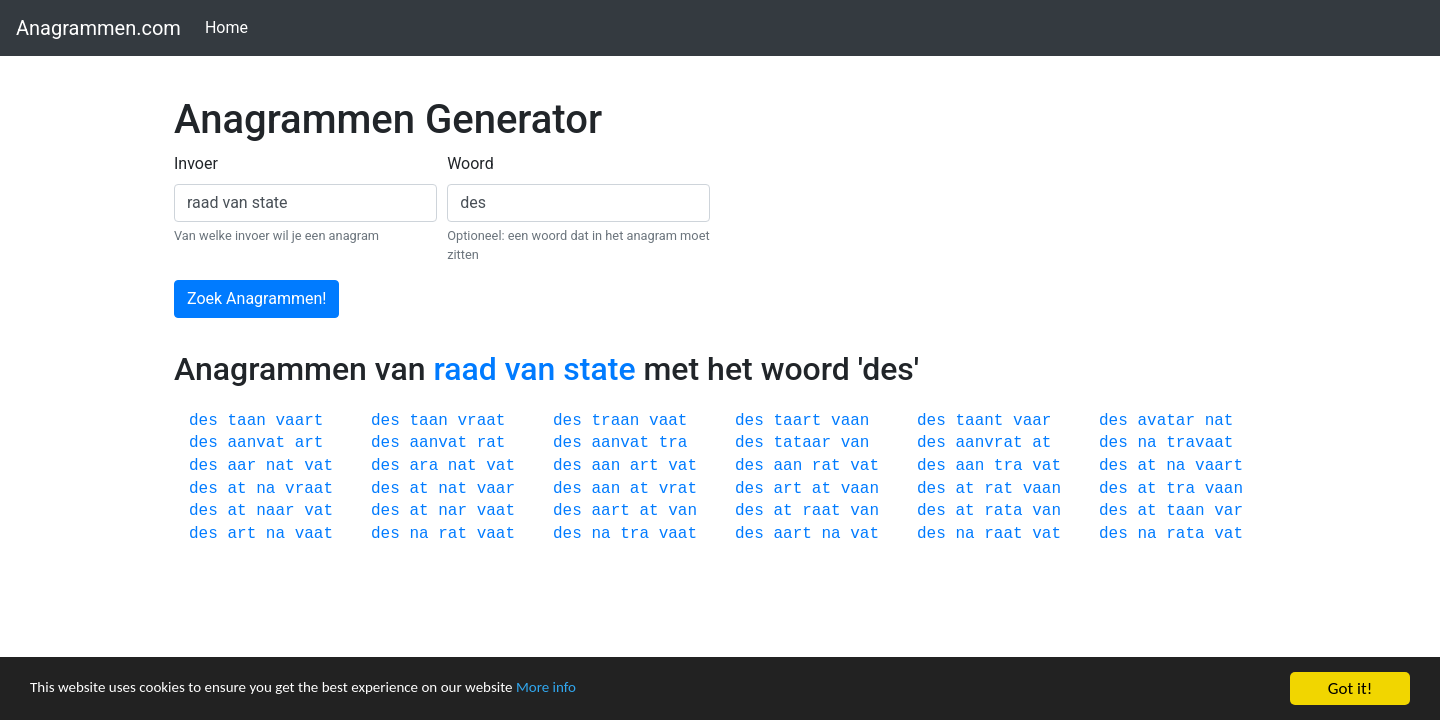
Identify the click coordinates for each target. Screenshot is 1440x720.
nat (1219, 421)
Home (230, 26)
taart (797, 421)
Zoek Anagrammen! (256, 298)
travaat (1199, 443)
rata (1003, 511)
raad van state (534, 369)
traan (615, 421)
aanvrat (988, 443)
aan (605, 466)
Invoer (196, 163)
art (309, 443)
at (1041, 443)
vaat (668, 421)
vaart (299, 421)
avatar (1166, 421)
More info (615, 689)
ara (423, 466)
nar (452, 511)
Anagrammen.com (98, 28)
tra (673, 443)
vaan (850, 421)
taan (246, 421)
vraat (481, 421)
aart (610, 511)
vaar (1032, 421)
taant (979, 421)
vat (318, 466)
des (203, 421)
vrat (678, 489)
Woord (470, 163)
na (1146, 443)
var (1228, 511)
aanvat (256, 443)
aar (241, 466)
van (855, 443)
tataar (802, 443)
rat (491, 443)
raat (821, 511)
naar (275, 511)
